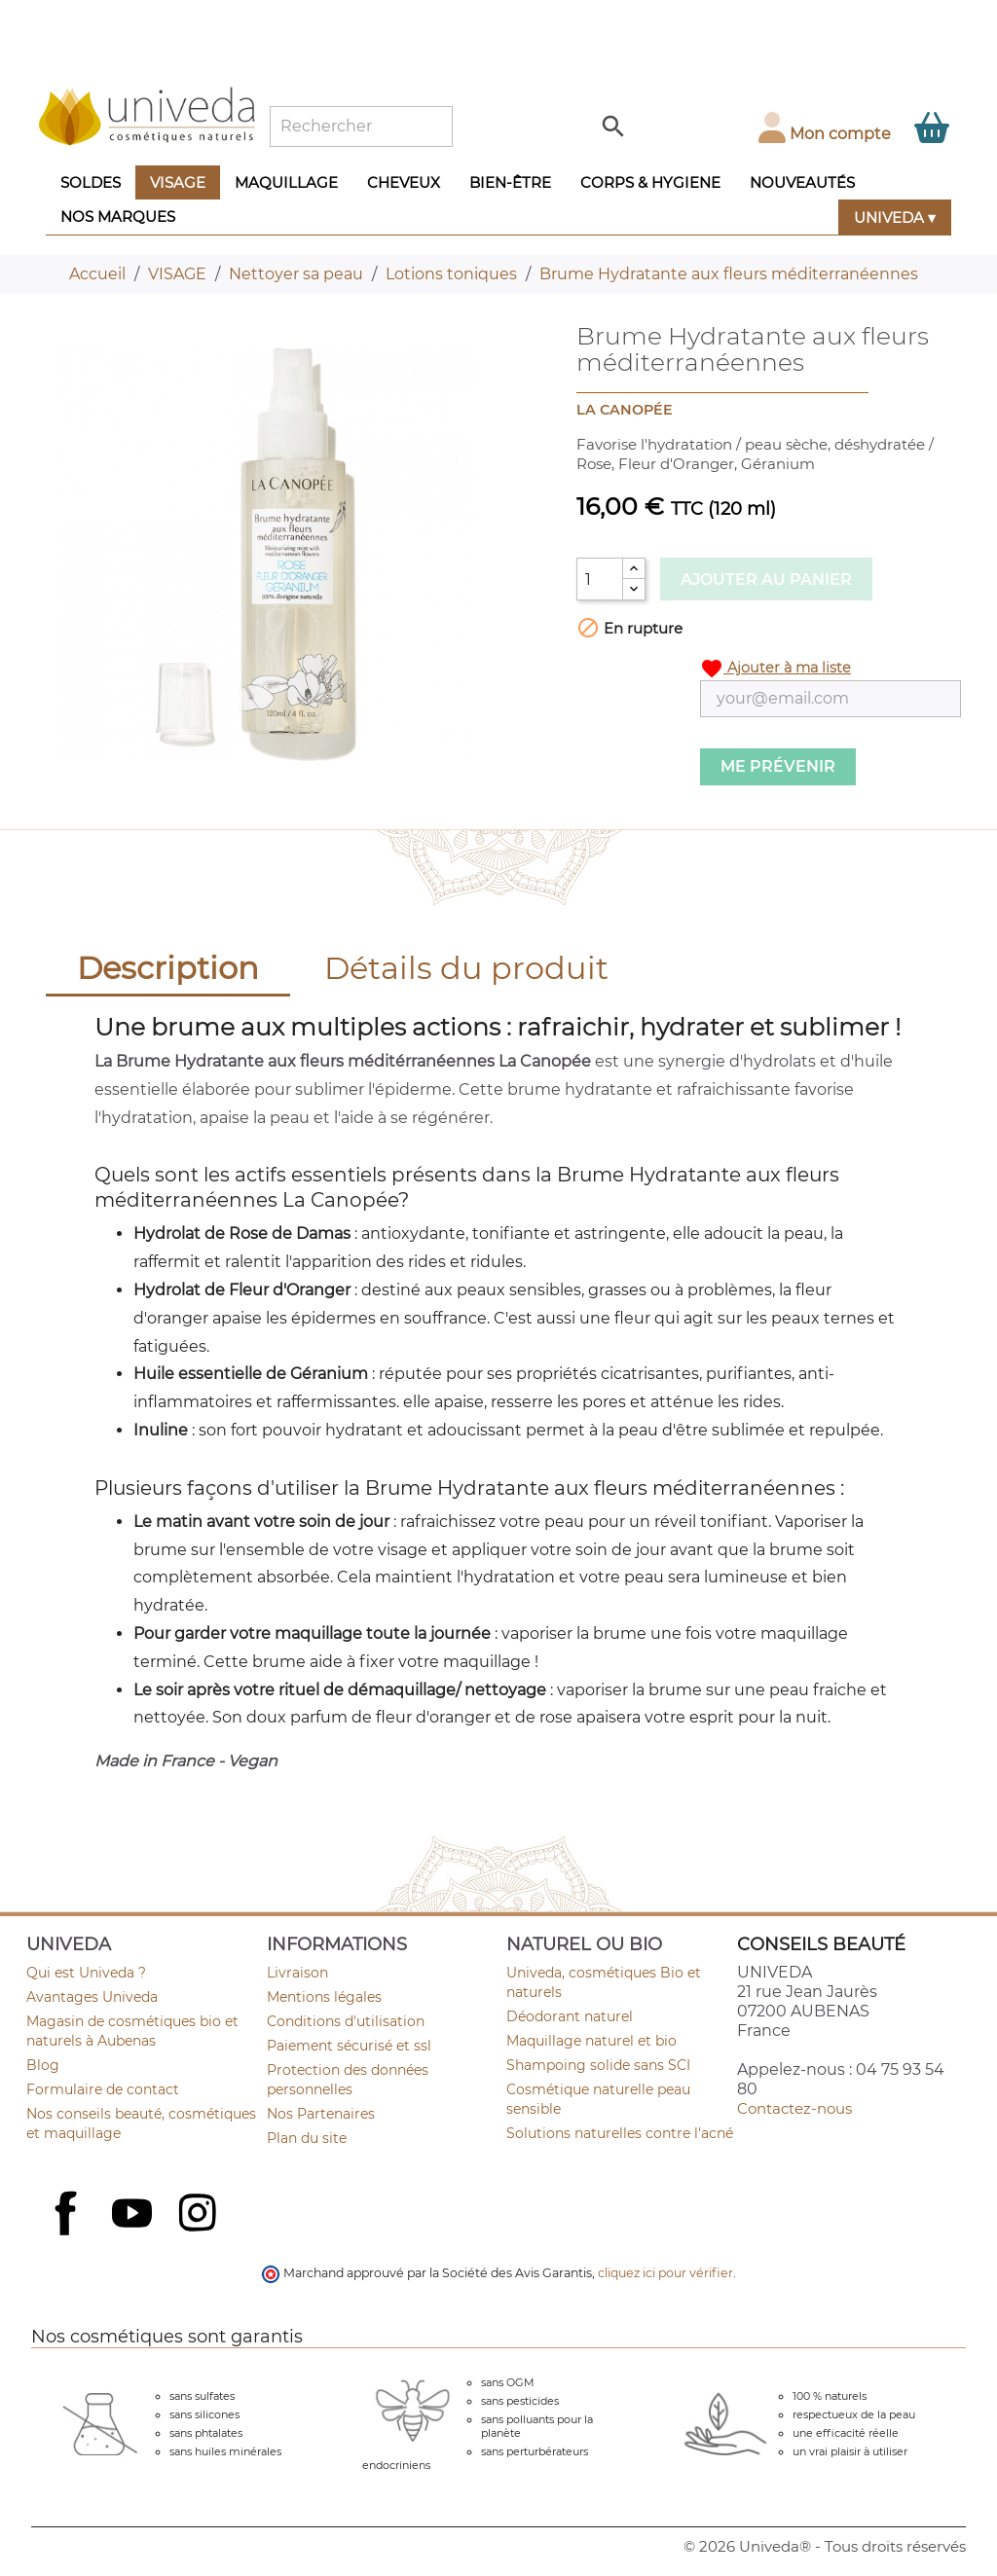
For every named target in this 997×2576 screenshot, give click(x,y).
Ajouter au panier (766, 579)
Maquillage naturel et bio (591, 2041)
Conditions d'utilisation (346, 2021)
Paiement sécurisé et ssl (349, 2045)
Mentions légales (324, 1997)
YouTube (134, 2215)
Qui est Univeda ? (86, 1972)
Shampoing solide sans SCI (598, 2065)
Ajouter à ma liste (775, 668)
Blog (42, 2065)
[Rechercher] (361, 126)
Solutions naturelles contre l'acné (619, 2133)
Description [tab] (168, 968)
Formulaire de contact (102, 2089)
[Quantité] (599, 579)
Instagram (199, 2215)
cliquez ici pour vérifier (665, 2273)
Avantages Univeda (92, 1997)
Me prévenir (777, 766)
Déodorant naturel (569, 2016)
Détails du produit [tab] (466, 968)
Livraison (297, 1972)
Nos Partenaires (321, 2113)
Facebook (68, 2234)
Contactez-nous (794, 2108)
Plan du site (307, 2138)
